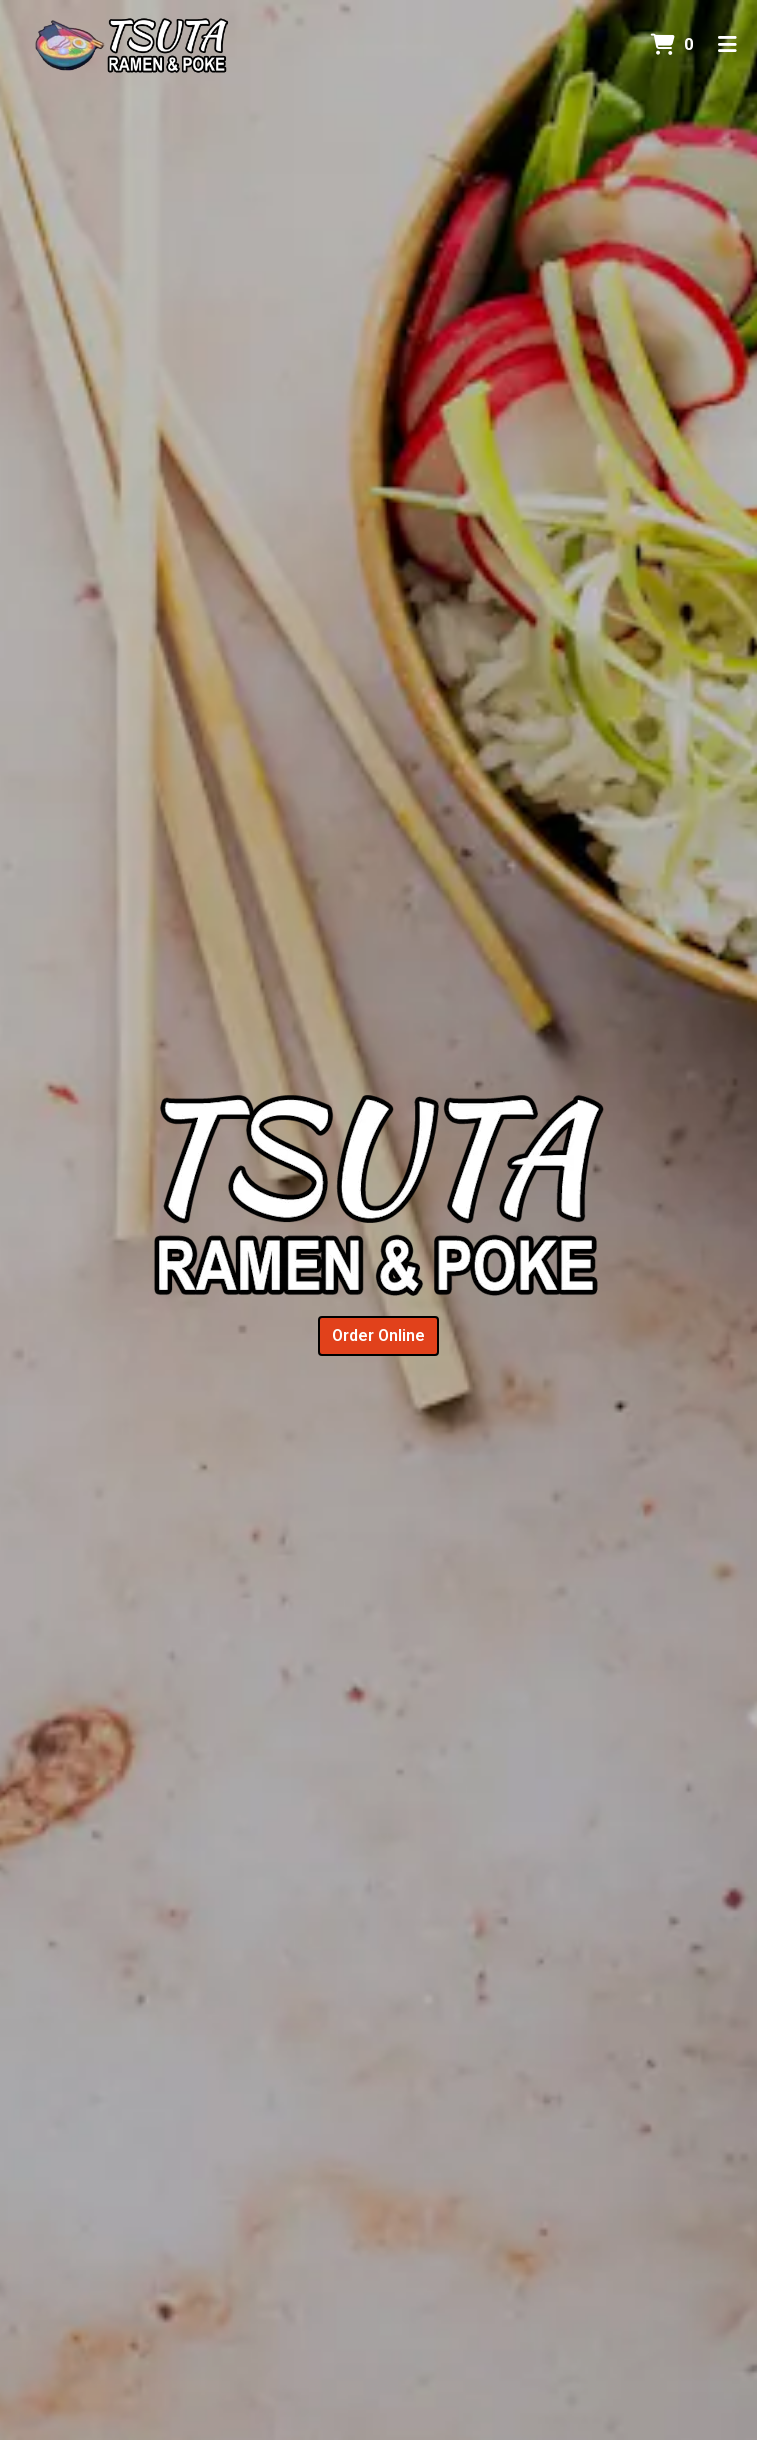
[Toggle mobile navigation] (727, 45)
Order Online (378, 1335)
